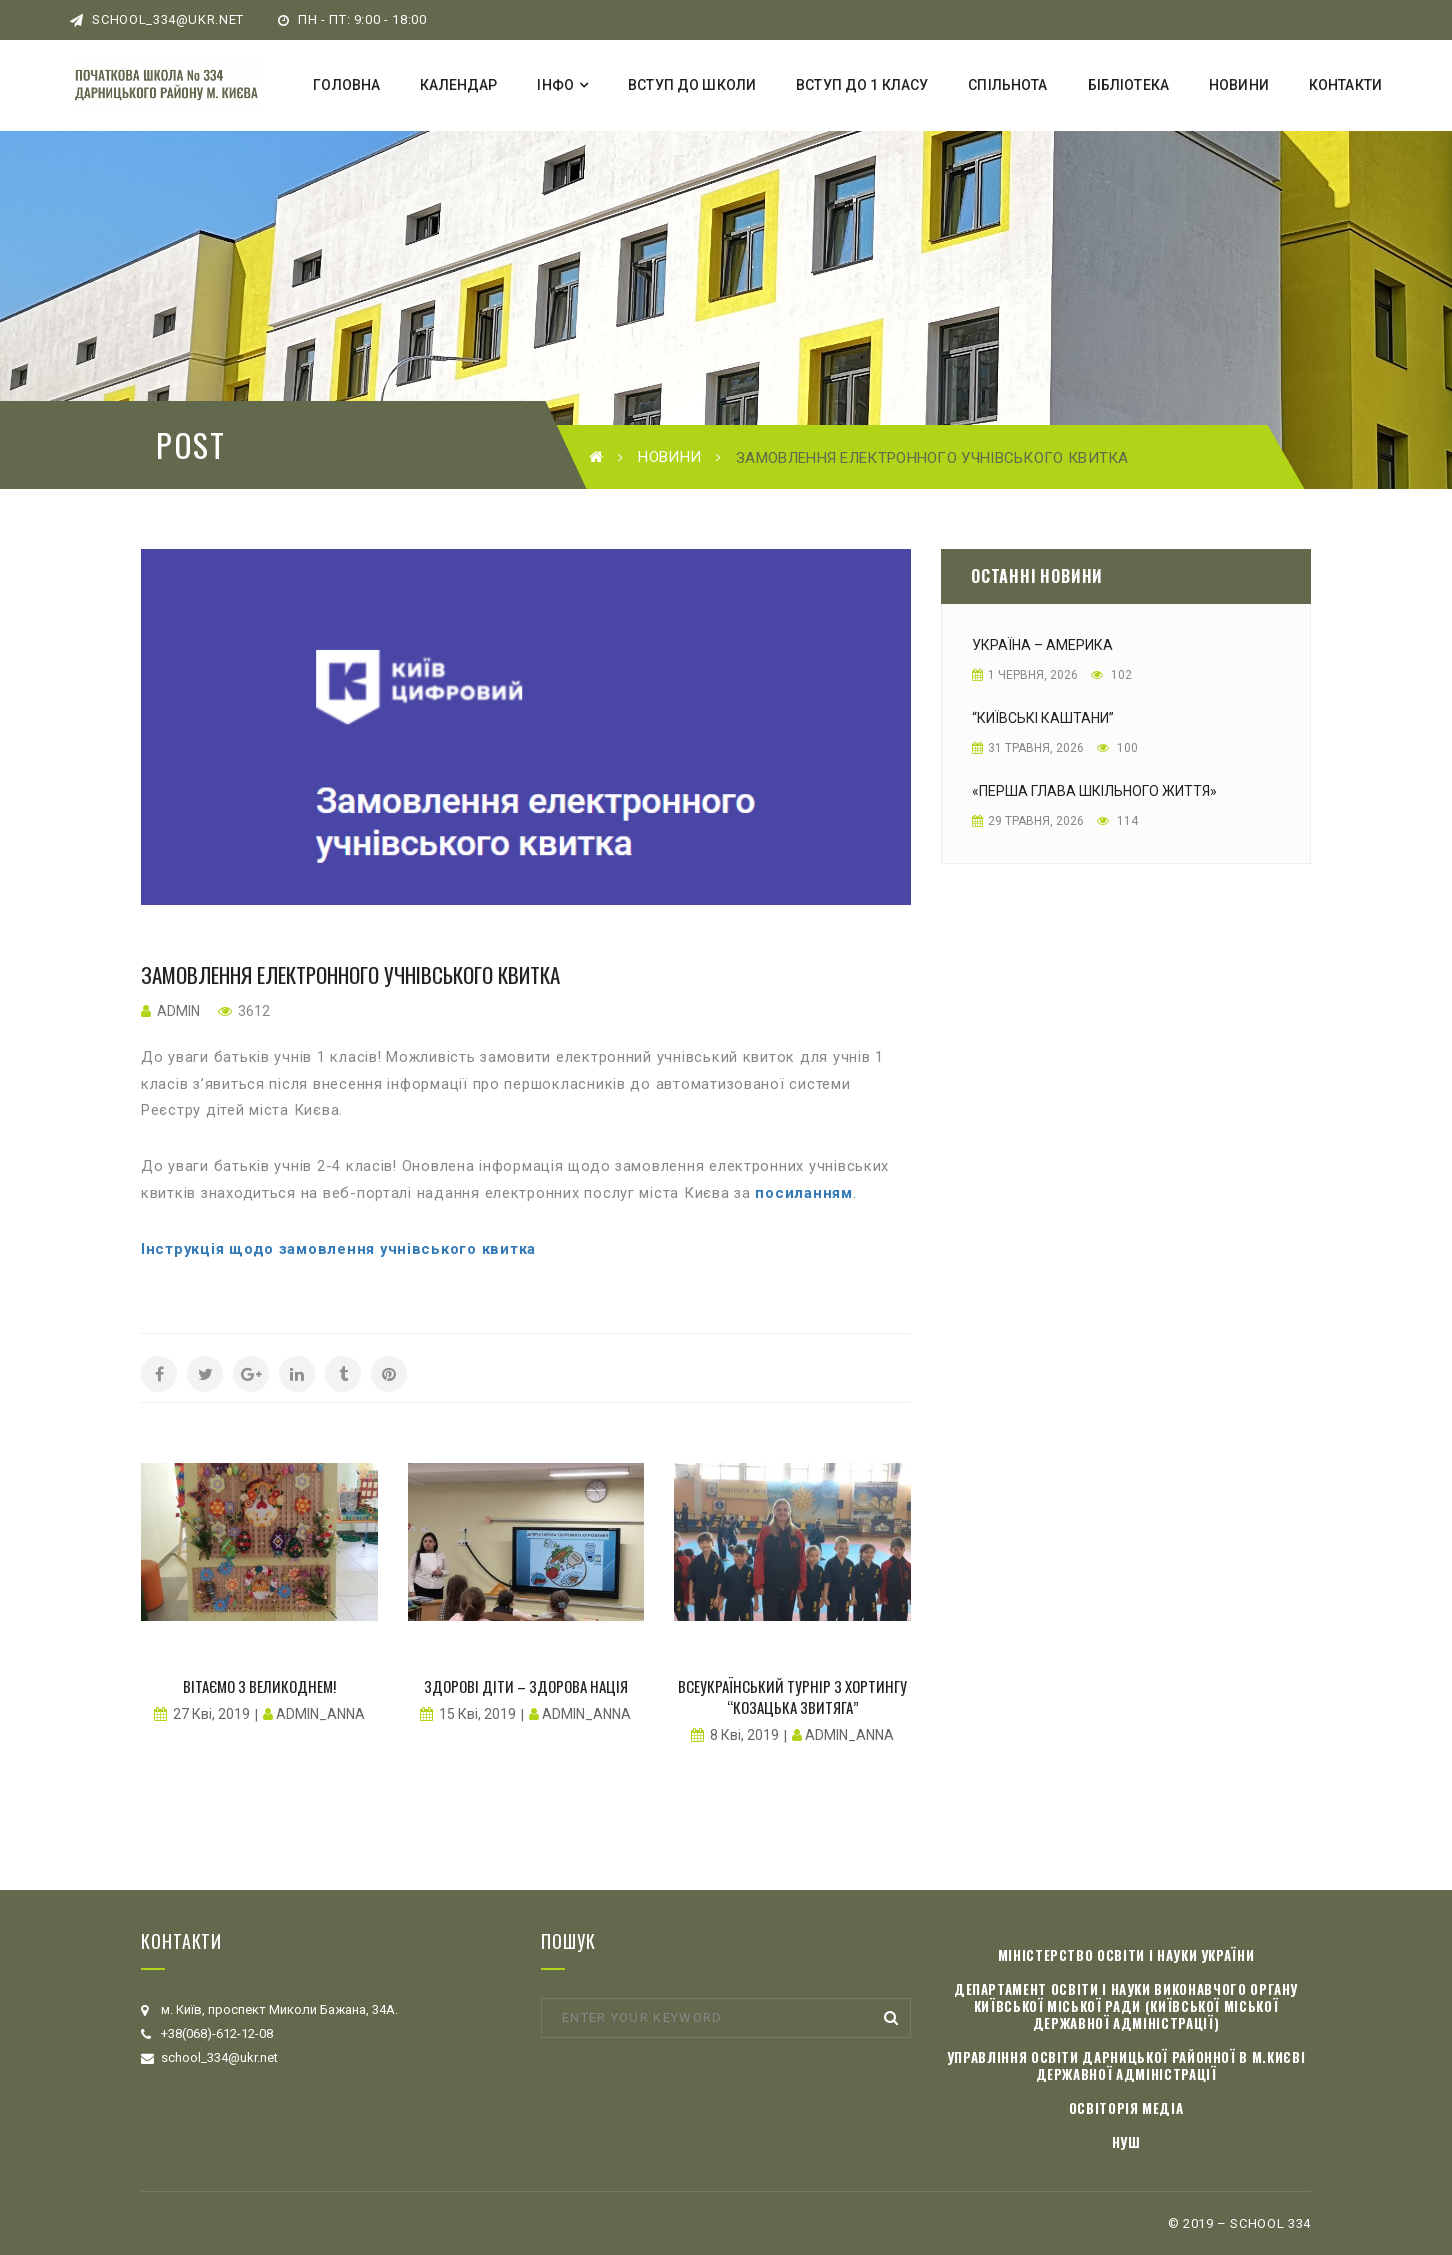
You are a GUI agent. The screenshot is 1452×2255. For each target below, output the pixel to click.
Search (891, 2017)
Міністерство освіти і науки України (1126, 1955)
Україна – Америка (1042, 645)
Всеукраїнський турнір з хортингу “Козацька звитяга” (792, 1696)
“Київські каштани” (1043, 718)
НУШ (1126, 2142)
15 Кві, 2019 (477, 1714)
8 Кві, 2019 (744, 1735)
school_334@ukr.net (157, 19)
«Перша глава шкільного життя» (1094, 791)
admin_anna (320, 1714)
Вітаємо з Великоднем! (259, 1686)
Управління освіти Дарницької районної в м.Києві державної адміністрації (1126, 2065)
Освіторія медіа (1126, 2108)
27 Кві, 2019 (211, 1714)
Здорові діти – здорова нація (526, 1686)
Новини (669, 457)
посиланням (803, 1193)
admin (178, 1011)
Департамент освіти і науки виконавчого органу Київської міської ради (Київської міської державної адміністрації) (1126, 2006)
